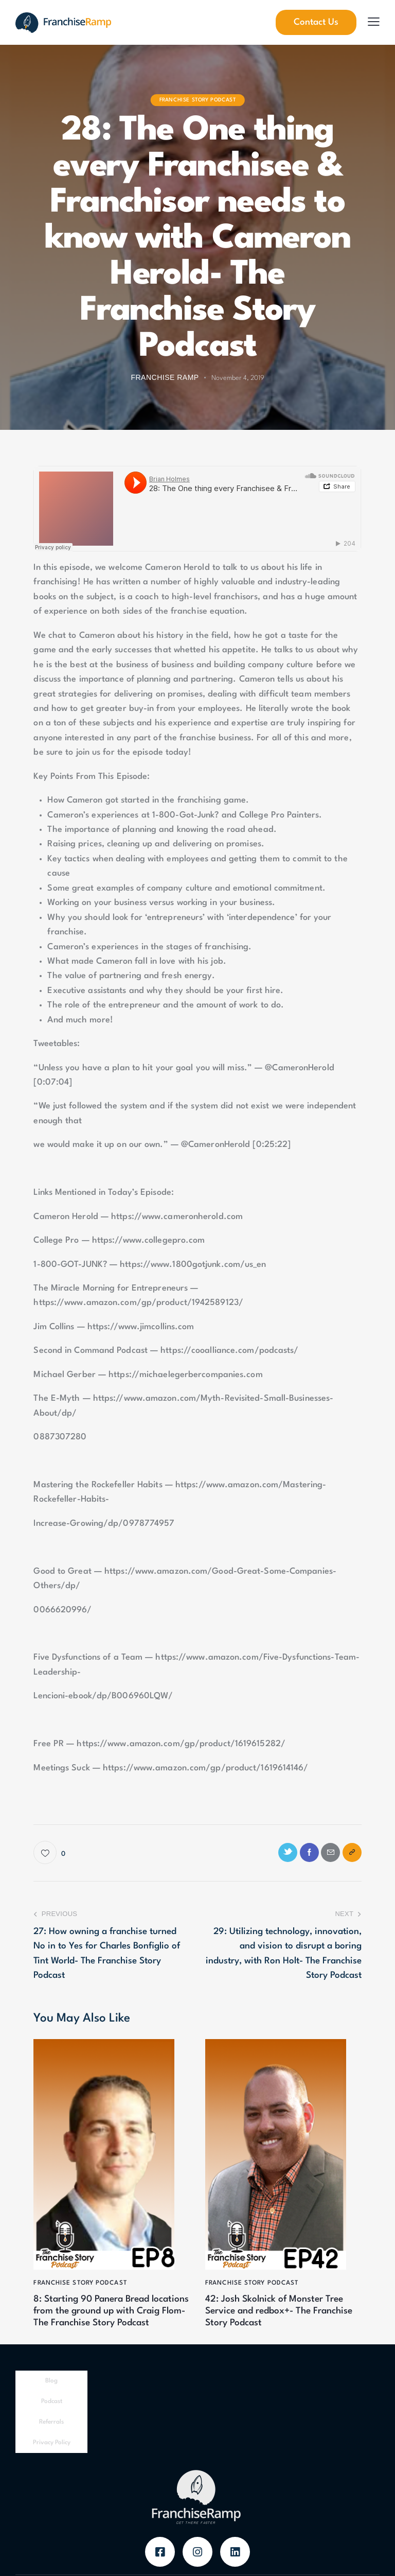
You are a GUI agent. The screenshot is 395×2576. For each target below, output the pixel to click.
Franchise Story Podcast (197, 99)
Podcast (51, 2419)
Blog (51, 2398)
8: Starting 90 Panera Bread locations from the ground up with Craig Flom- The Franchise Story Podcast (106, 2322)
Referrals (51, 2439)
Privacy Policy (51, 2460)
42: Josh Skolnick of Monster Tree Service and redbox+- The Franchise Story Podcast (282, 2316)
